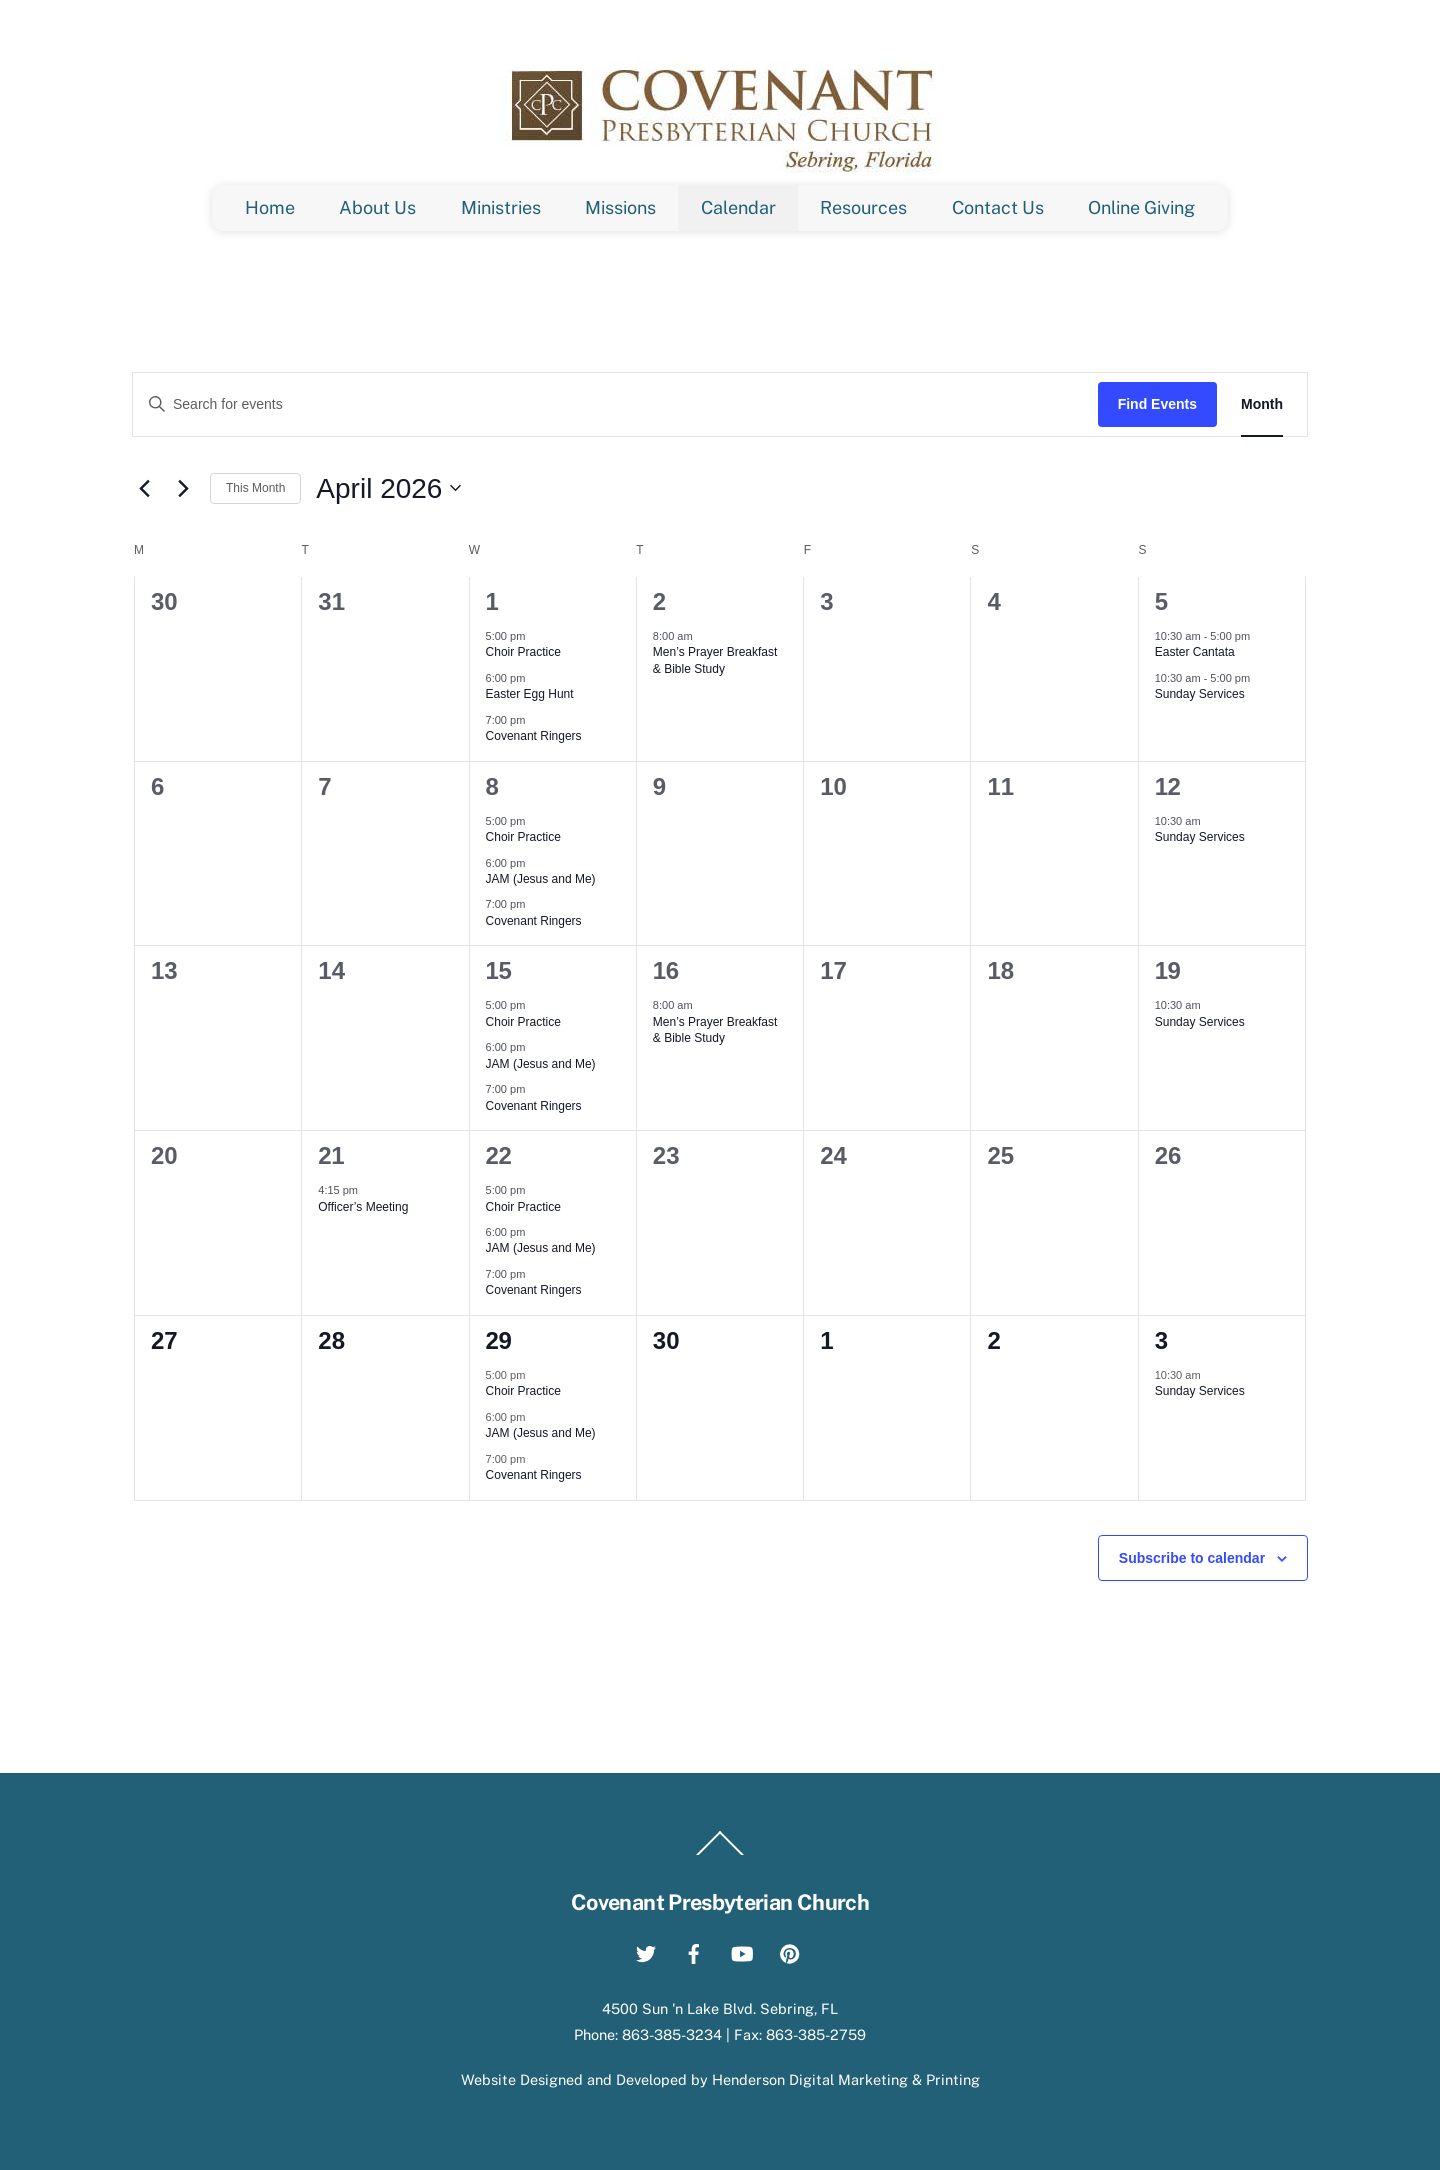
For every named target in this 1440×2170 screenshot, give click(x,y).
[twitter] (646, 1950)
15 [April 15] (499, 970)
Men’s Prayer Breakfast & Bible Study (715, 660)
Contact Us (998, 207)
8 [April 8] (492, 786)
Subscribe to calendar (1192, 1558)
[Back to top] (720, 1854)
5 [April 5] (1161, 601)
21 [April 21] (331, 1155)
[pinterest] (790, 1950)
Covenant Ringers (534, 736)
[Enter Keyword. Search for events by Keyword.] (615, 404)
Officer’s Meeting (363, 1207)
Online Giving (1141, 207)
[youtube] (742, 1950)
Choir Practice (523, 652)
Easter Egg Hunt (530, 694)
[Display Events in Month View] (1262, 404)
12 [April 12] (1168, 786)
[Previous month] (144, 488)
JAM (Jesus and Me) (541, 879)
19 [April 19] (1168, 970)
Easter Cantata (1195, 652)
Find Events (1157, 404)
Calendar (738, 207)
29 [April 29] (499, 1340)
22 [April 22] (499, 1155)
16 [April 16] (666, 970)
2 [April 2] (659, 601)
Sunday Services (1200, 694)
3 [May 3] (1161, 1340)
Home (270, 207)
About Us (377, 207)
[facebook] (694, 1950)
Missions (620, 207)
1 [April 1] (492, 601)
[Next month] (183, 488)
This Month (255, 488)
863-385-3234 (672, 2034)
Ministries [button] (501, 207)
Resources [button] (863, 207)
